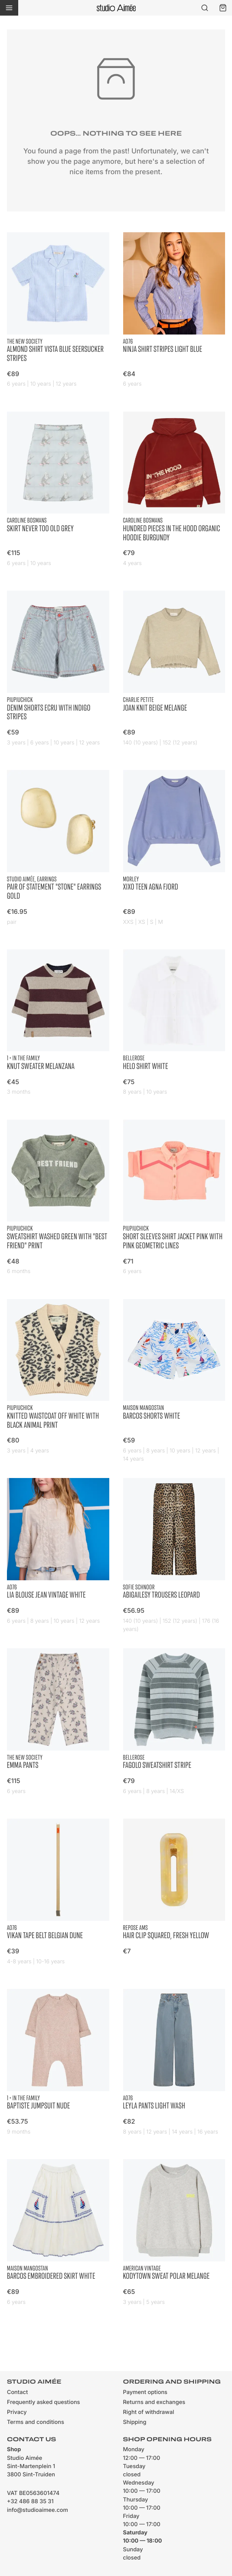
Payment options (145, 2392)
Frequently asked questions (43, 2402)
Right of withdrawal (148, 2412)
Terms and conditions (35, 2422)
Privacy (17, 2412)
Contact (17, 2392)
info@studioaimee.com (37, 2510)
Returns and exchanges (154, 2402)
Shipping (135, 2422)
